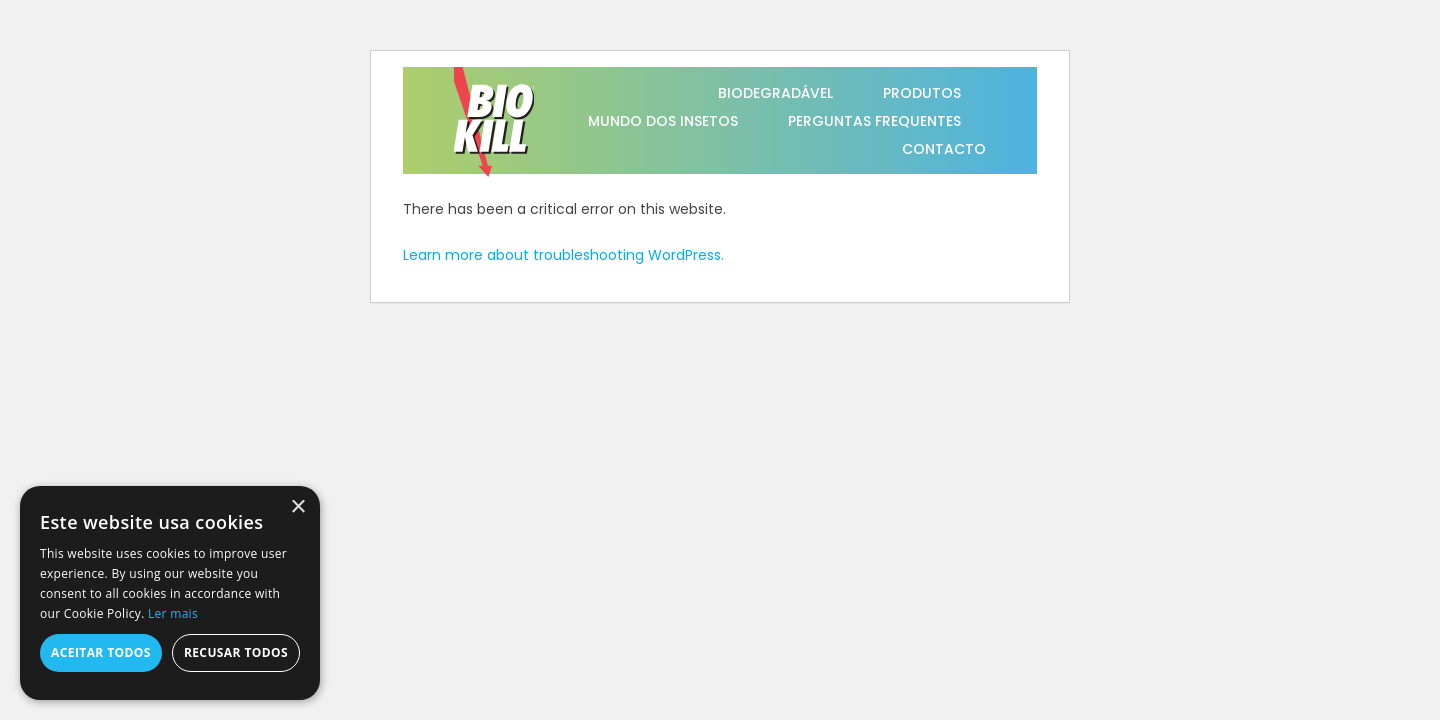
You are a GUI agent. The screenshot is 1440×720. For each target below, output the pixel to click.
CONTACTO (944, 149)
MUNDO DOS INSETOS (663, 121)
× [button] (297, 507)
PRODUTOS (922, 93)
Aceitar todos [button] (101, 652)
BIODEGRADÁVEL (775, 93)
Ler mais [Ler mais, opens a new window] (173, 613)
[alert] (170, 593)
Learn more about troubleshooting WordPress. (563, 255)
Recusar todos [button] (236, 652)
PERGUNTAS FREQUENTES (874, 121)
